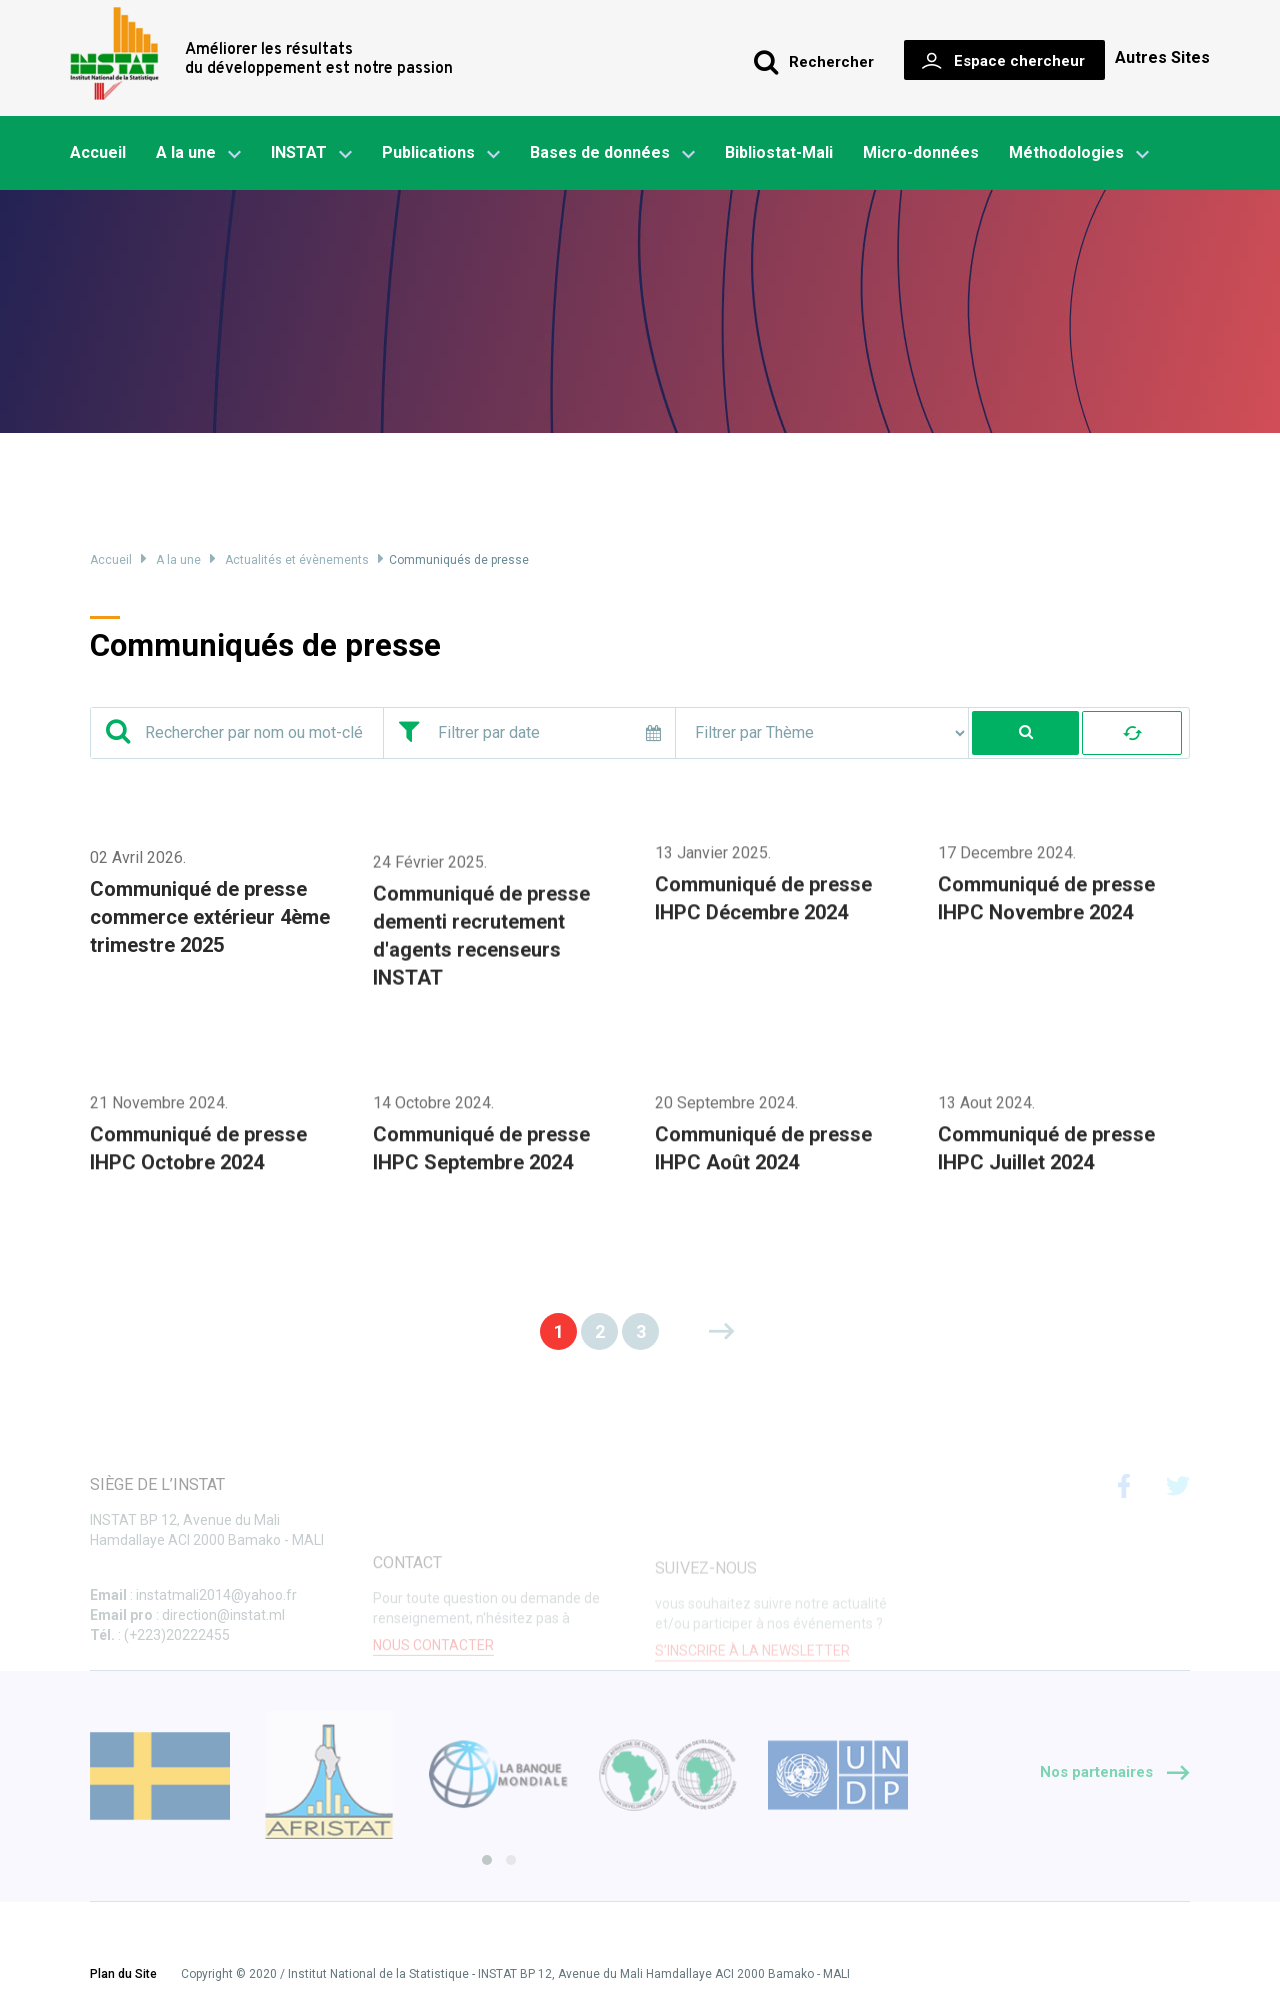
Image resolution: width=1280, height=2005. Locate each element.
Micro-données (921, 152)
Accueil (98, 152)
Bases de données (612, 154)
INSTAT (311, 154)
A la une (198, 154)
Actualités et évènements (297, 560)
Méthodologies (1079, 154)
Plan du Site (123, 1975)
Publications (428, 152)
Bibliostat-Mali (779, 152)
